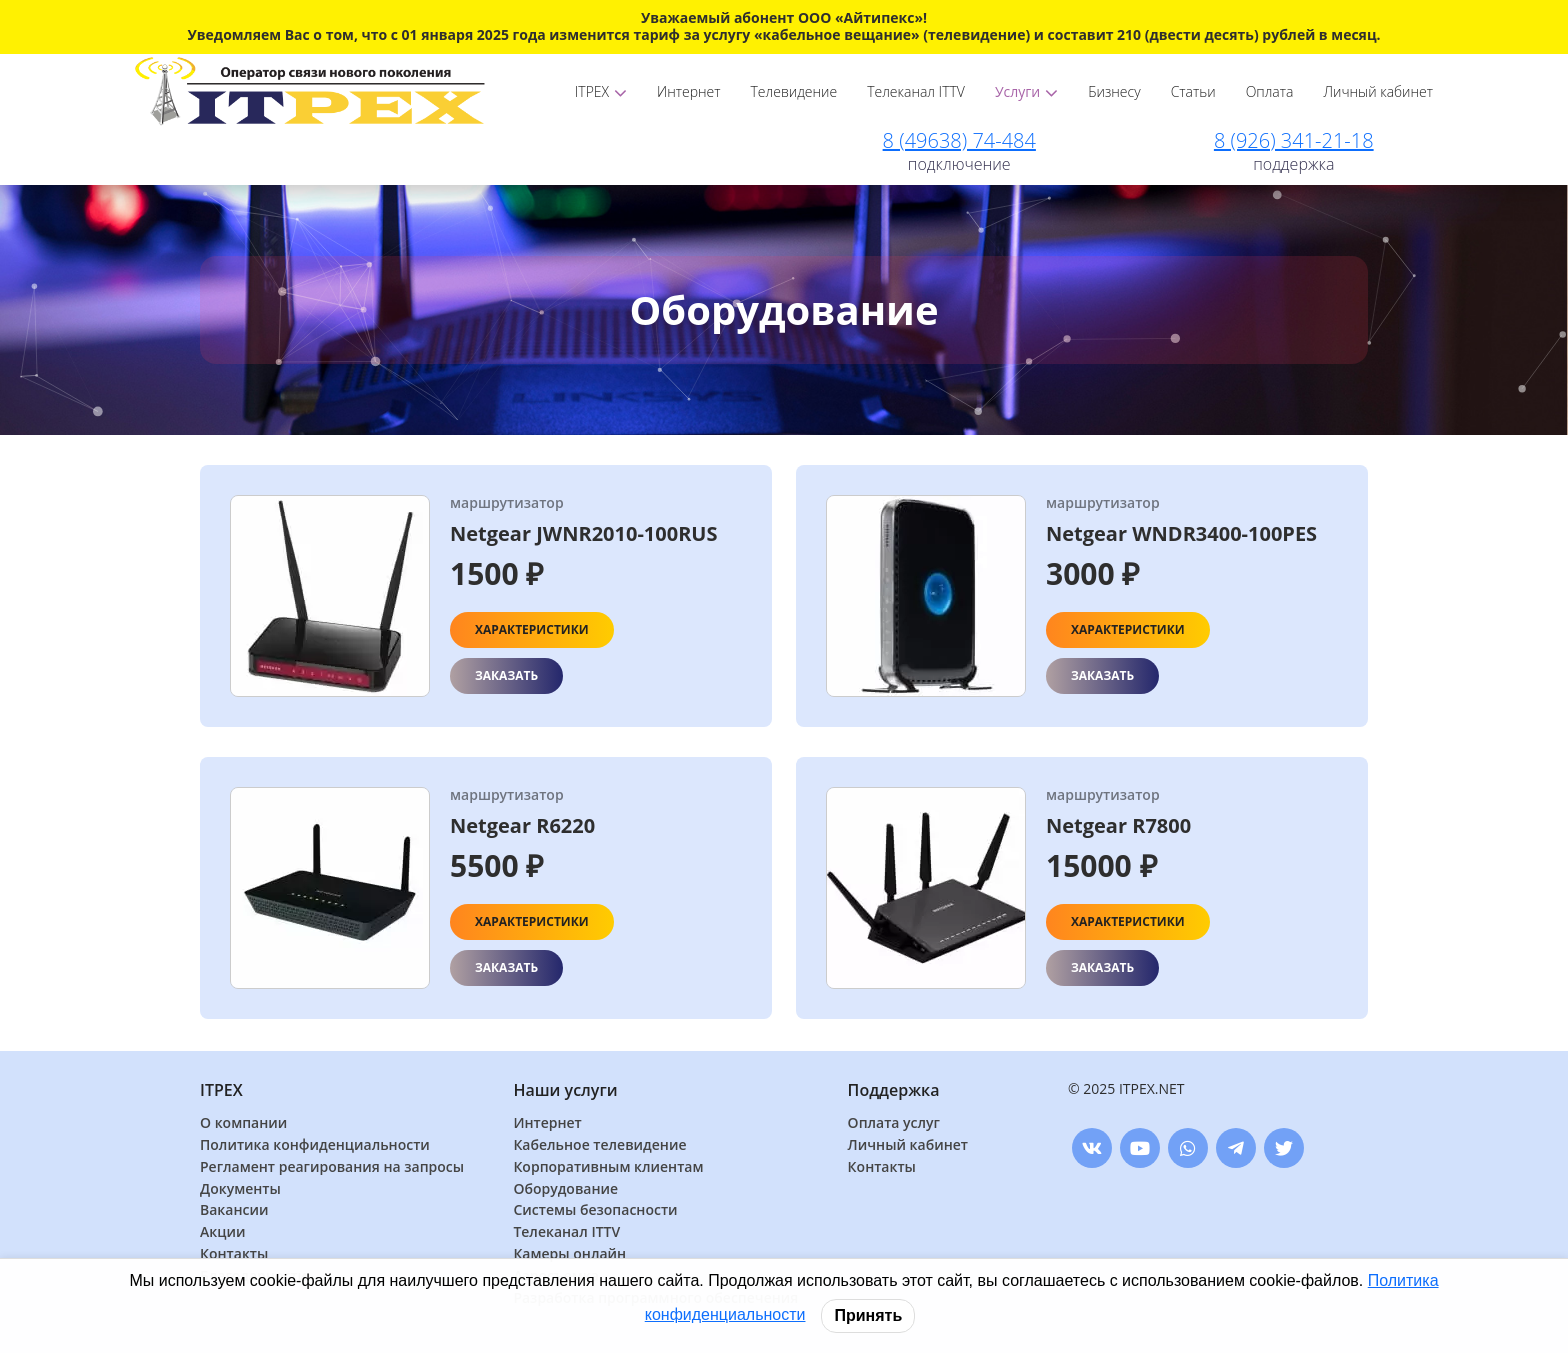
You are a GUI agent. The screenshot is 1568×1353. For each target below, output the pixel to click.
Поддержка (894, 1090)
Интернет (688, 91)
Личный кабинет (1378, 91)
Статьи (1193, 91)
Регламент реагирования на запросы (332, 1167)
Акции (222, 1232)
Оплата (1270, 91)
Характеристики (532, 629)
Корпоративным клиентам (608, 1167)
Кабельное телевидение (599, 1145)
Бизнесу (1114, 91)
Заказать (506, 675)
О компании (243, 1123)
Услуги (1026, 91)
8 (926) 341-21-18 (1294, 140)
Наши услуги (565, 1090)
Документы (240, 1189)
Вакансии (234, 1210)
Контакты (234, 1254)
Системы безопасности (595, 1210)
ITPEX (601, 91)
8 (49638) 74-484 (959, 140)
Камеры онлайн (569, 1254)
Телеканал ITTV (916, 91)
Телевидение (794, 91)
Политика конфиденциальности (315, 1145)
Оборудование (565, 1189)
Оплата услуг (894, 1123)
